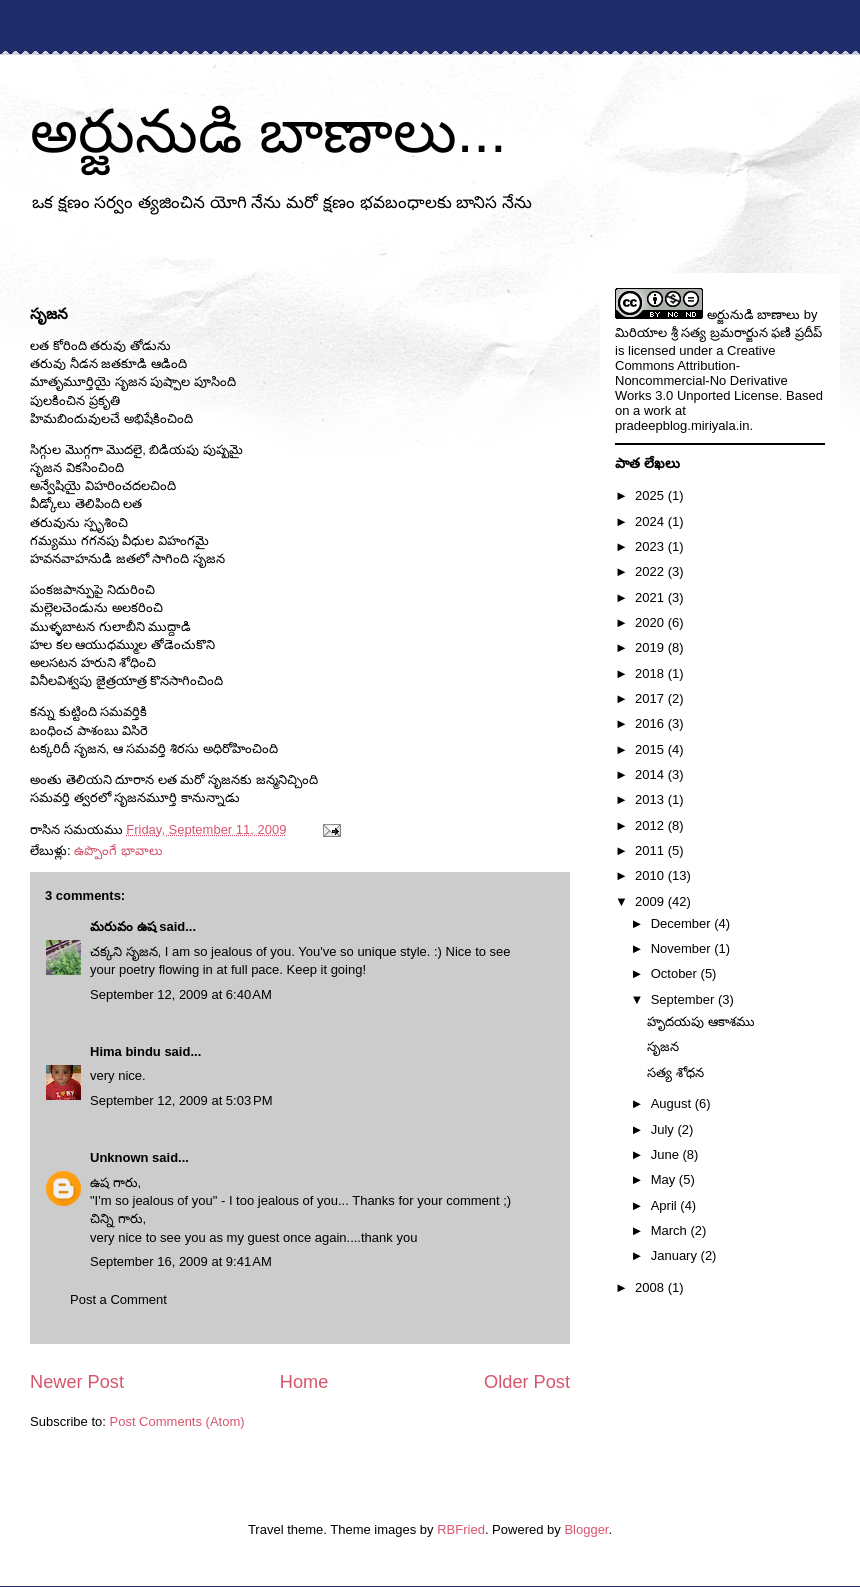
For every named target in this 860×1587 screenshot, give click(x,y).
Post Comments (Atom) (177, 1421)
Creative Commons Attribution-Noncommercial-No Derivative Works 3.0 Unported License (701, 373)
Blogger (586, 1529)
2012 (651, 825)
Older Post (527, 1382)
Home (304, 1382)
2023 (651, 546)
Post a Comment (118, 1299)
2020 (651, 622)
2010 (651, 875)
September (684, 999)
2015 (651, 749)
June (667, 1154)
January (676, 1255)
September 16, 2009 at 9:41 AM (181, 1261)
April (666, 1205)
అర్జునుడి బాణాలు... (268, 131)
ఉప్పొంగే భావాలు (118, 850)
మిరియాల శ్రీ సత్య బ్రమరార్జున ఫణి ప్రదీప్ (718, 332)
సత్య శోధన (675, 1072)
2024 (651, 521)
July (664, 1129)
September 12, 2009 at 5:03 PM (181, 1100)
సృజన (663, 1046)
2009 (651, 901)
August (673, 1103)
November (683, 948)
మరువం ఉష (123, 926)
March (671, 1230)
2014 (651, 774)
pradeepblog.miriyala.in (682, 425)
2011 (651, 850)
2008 (651, 1287)
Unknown (119, 1157)
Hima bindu (125, 1051)
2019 (651, 647)
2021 (651, 597)
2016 (651, 723)
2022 (651, 571)
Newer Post (77, 1382)
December (683, 923)
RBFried (461, 1529)
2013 (651, 799)
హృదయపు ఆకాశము (701, 1021)
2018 (651, 673)
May (665, 1179)
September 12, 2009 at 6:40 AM (181, 994)
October (676, 973)
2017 (651, 698)
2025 (651, 495)
